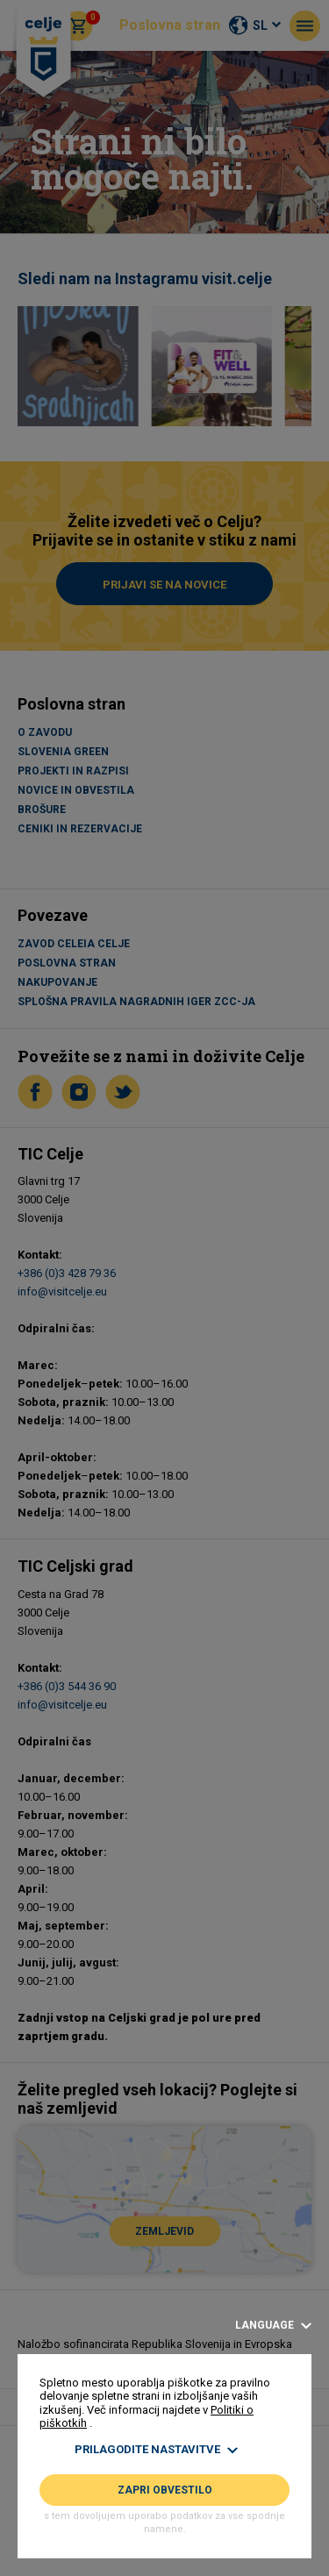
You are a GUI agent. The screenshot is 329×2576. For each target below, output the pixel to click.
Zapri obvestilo (165, 2490)
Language (273, 2325)
